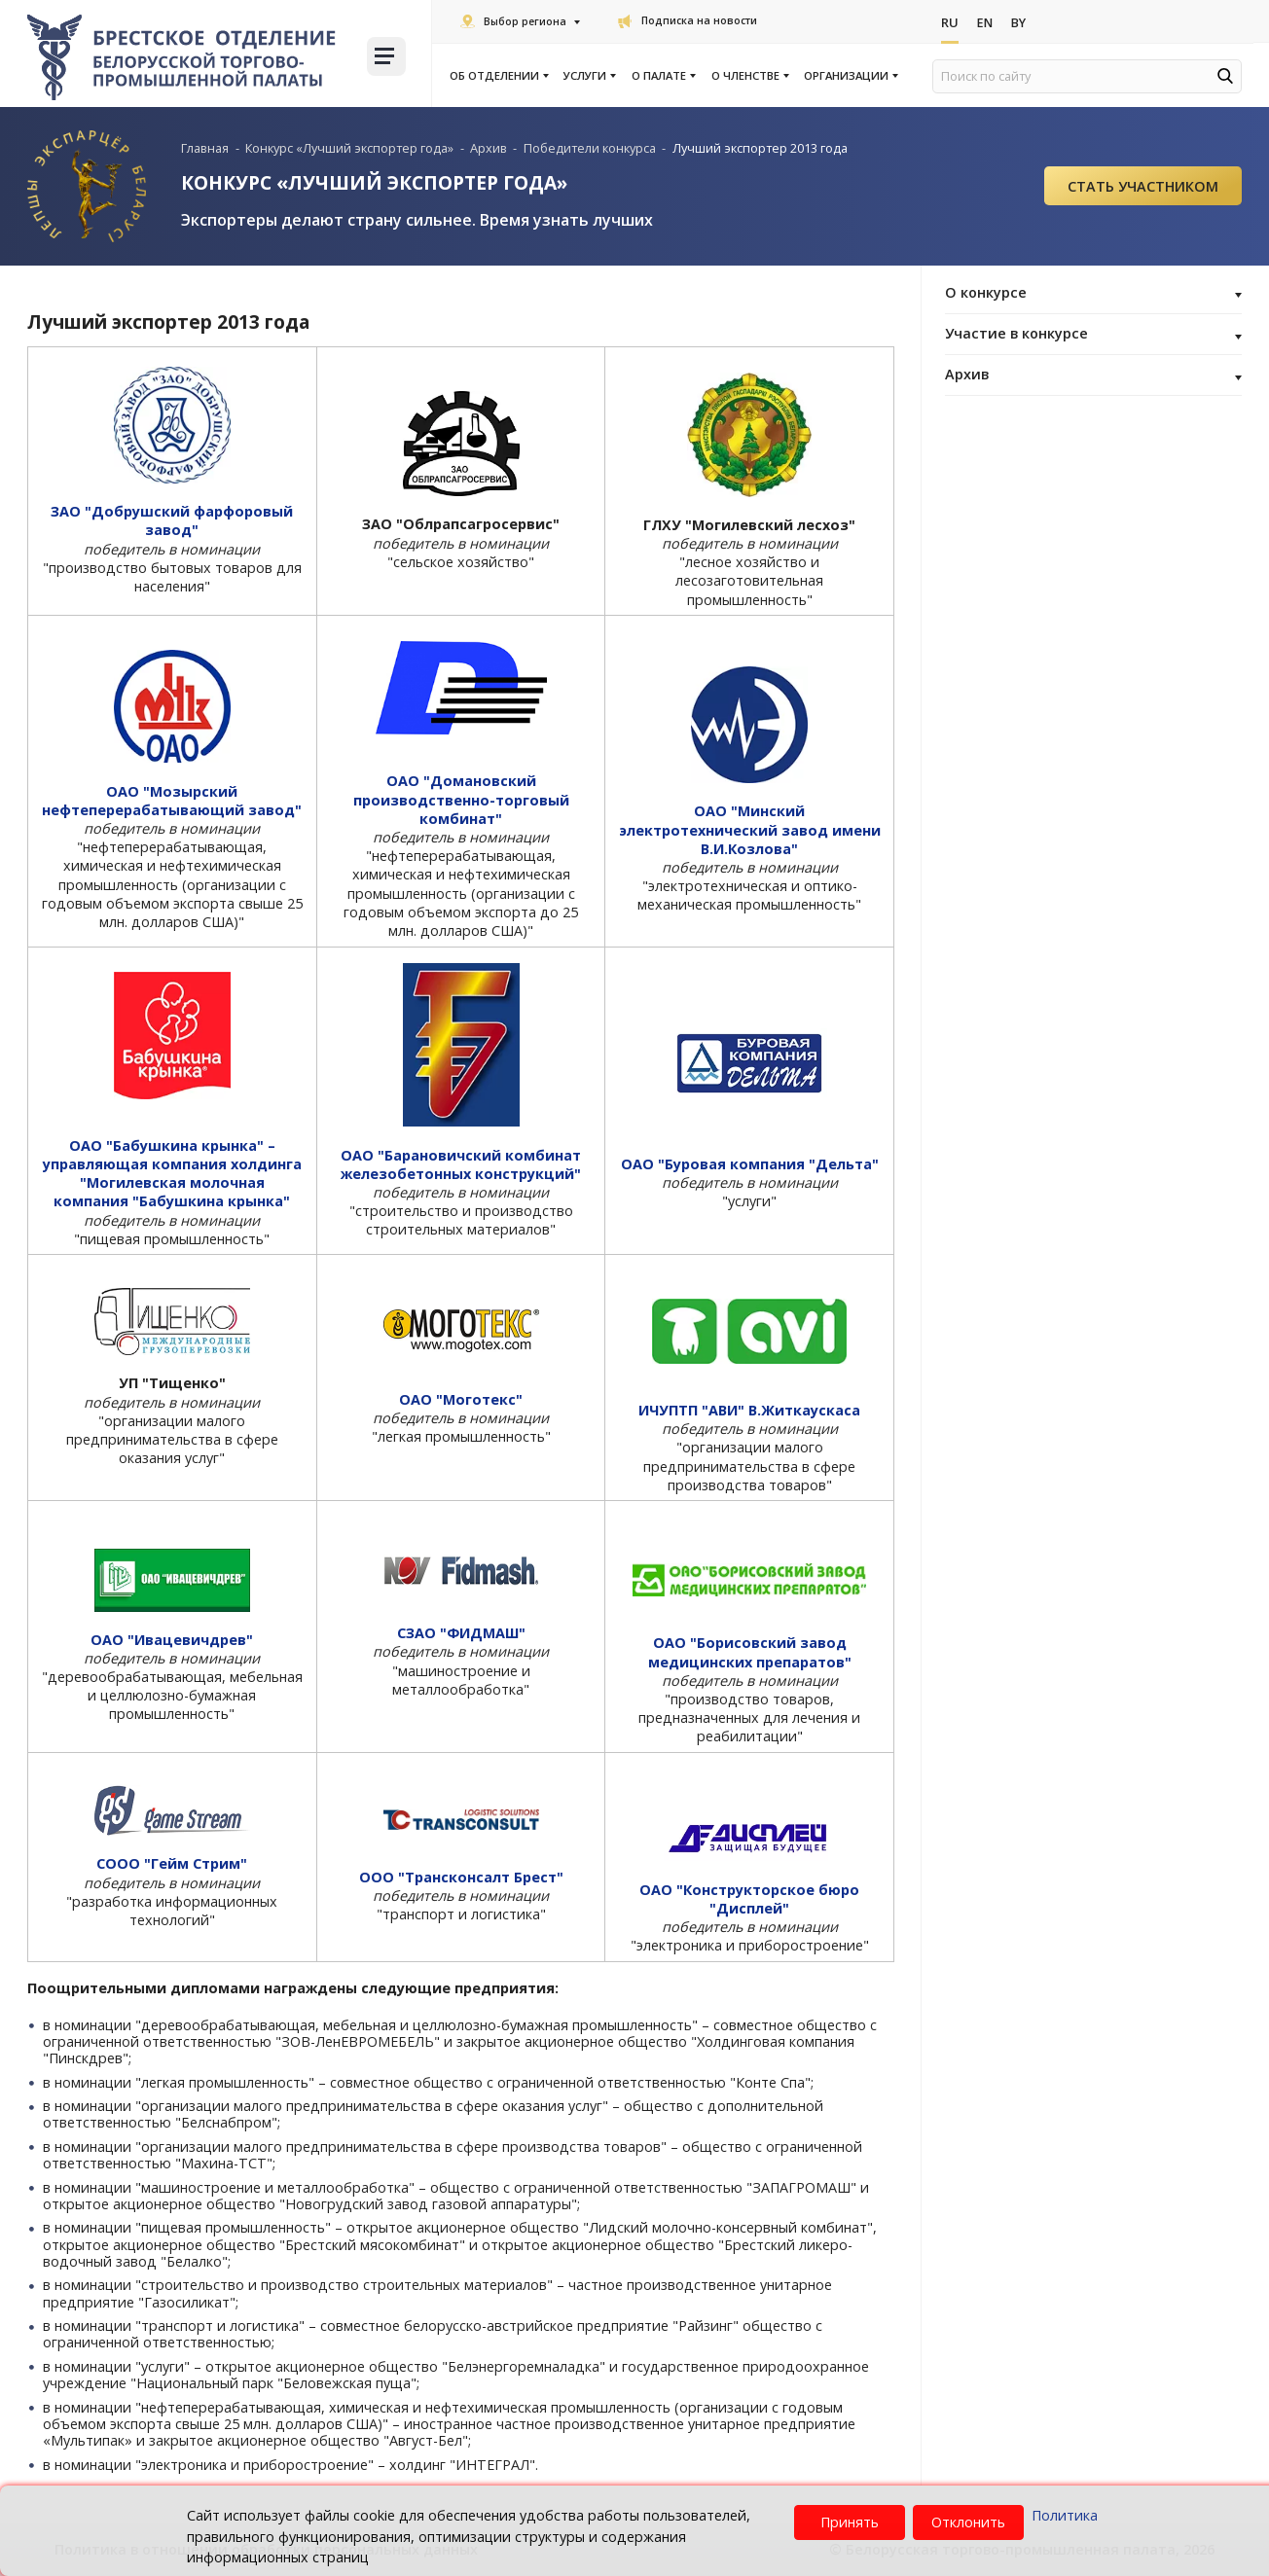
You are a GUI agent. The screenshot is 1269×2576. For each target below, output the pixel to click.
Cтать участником (1143, 186)
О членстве (749, 76)
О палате (663, 76)
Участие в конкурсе (1093, 334)
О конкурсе (1093, 293)
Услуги (588, 76)
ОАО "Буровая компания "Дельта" (750, 1164)
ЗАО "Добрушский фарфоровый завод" (172, 520)
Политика (1065, 2515)
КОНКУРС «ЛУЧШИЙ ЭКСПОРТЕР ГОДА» (374, 182)
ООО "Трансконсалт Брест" (461, 1877)
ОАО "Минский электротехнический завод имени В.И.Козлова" (750, 829)
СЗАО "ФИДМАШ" (461, 1633)
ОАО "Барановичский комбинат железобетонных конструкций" (461, 1164)
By (1020, 22)
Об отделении (498, 76)
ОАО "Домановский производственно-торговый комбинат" (461, 799)
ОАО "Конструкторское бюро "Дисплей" (749, 1898)
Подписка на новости (687, 20)
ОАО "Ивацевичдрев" (172, 1639)
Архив (1093, 375)
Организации (850, 76)
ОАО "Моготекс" (461, 1399)
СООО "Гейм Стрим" (171, 1863)
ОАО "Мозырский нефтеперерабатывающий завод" (172, 800)
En (985, 22)
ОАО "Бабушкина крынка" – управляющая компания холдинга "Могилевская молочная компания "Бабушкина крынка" (172, 1173)
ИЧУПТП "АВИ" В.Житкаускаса (749, 1410)
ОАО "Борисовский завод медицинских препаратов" (750, 1651)
